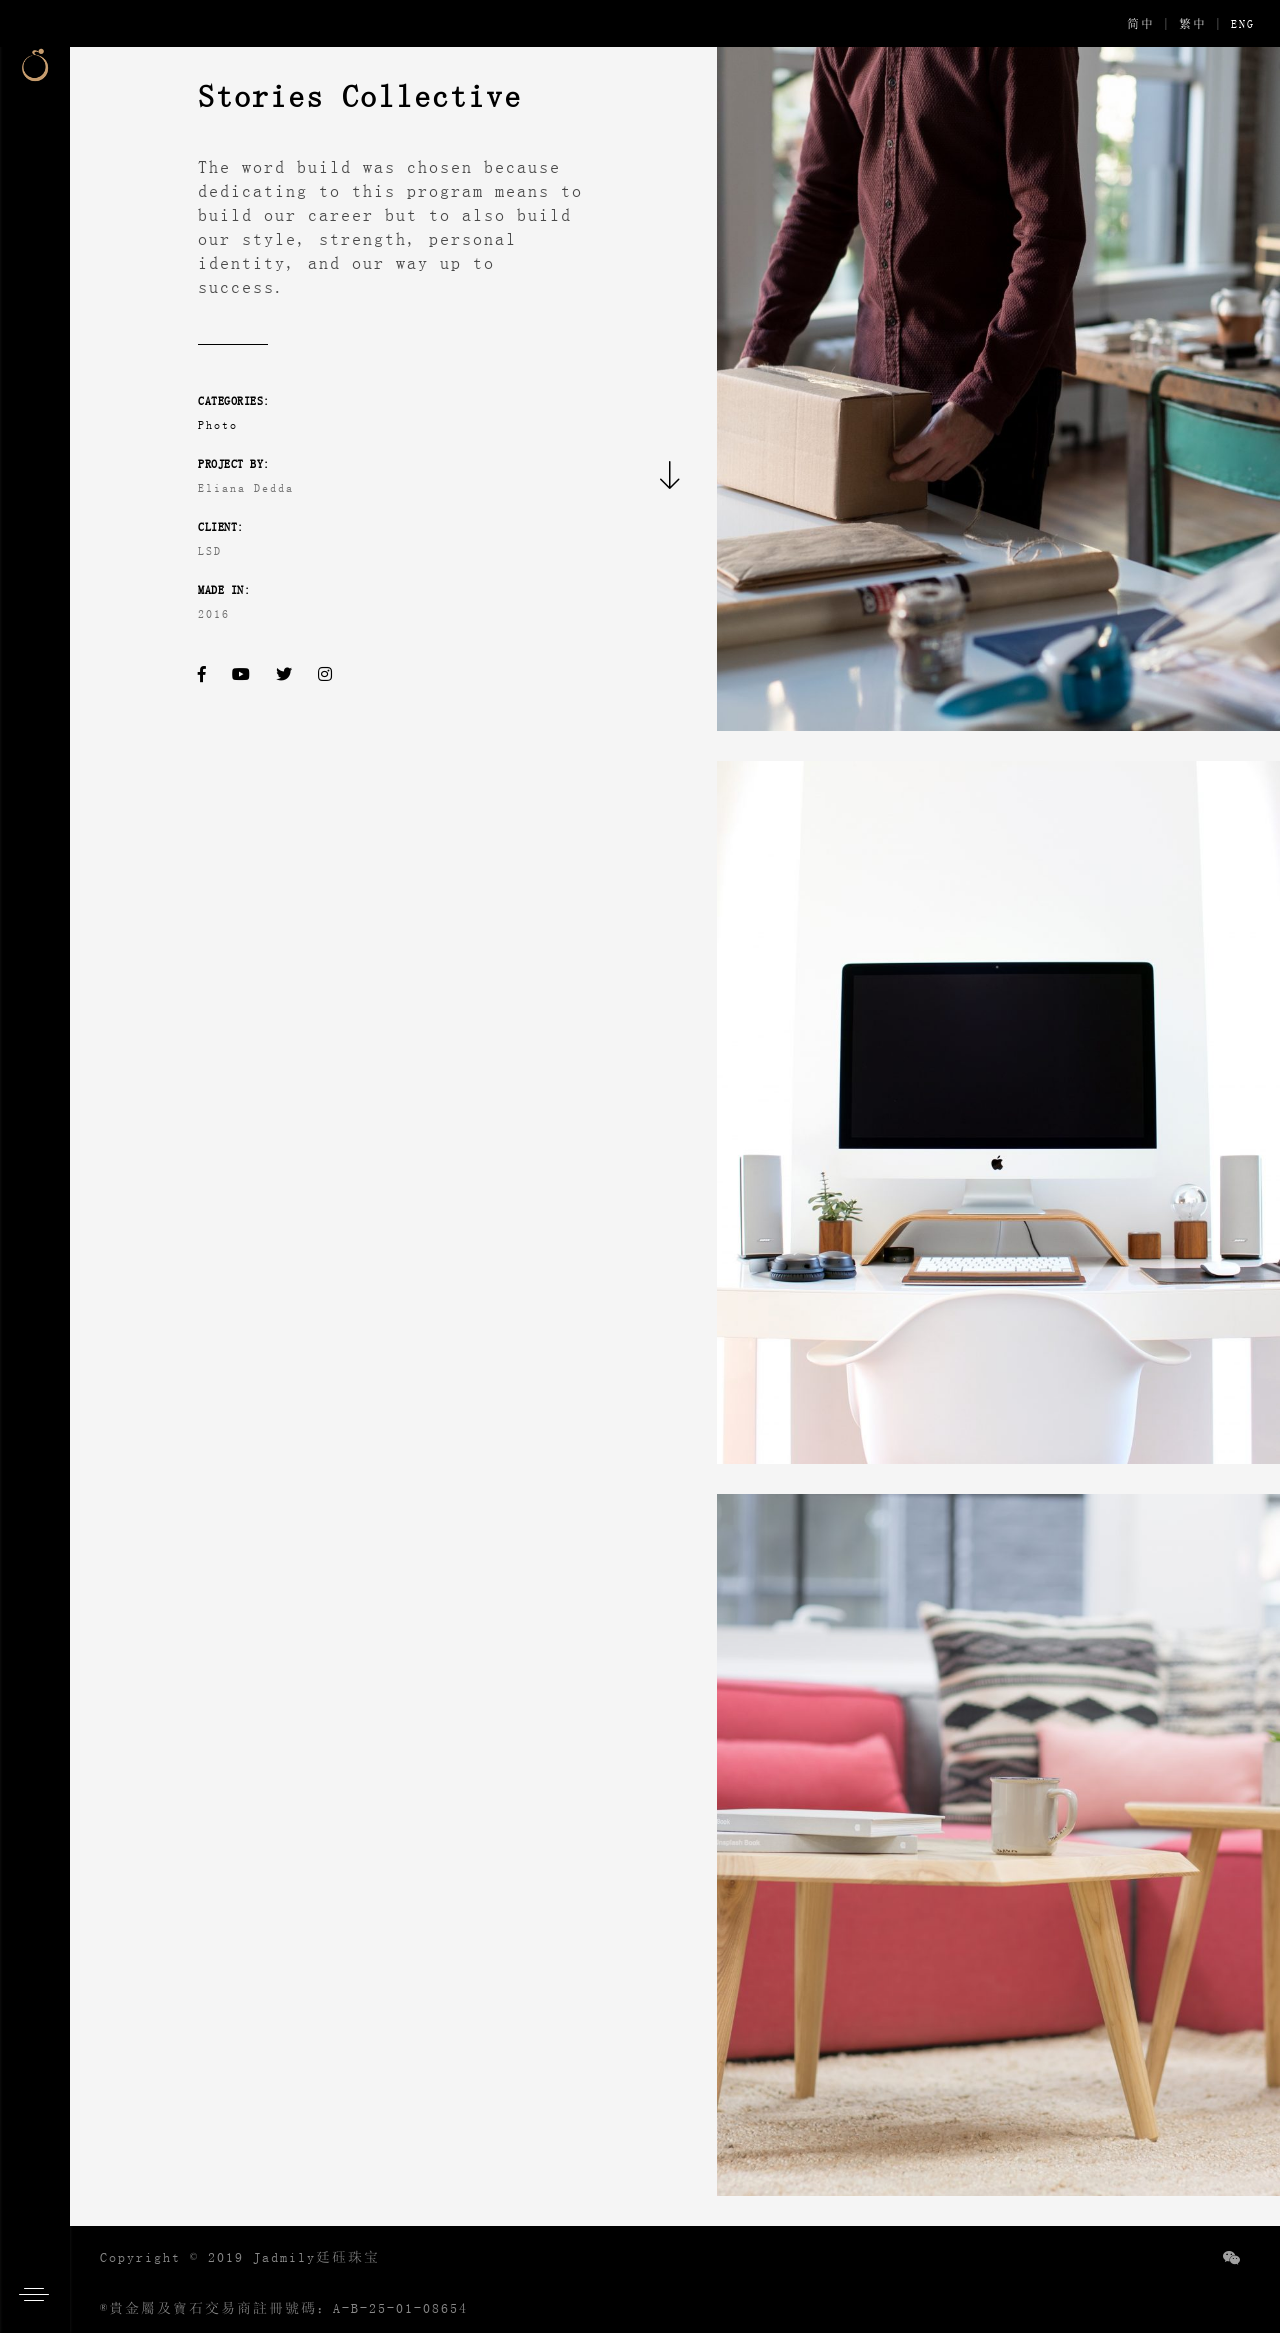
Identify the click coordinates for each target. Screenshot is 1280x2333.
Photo (218, 425)
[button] (40, 2293)
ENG (1243, 24)
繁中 (1193, 24)
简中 (1141, 24)
